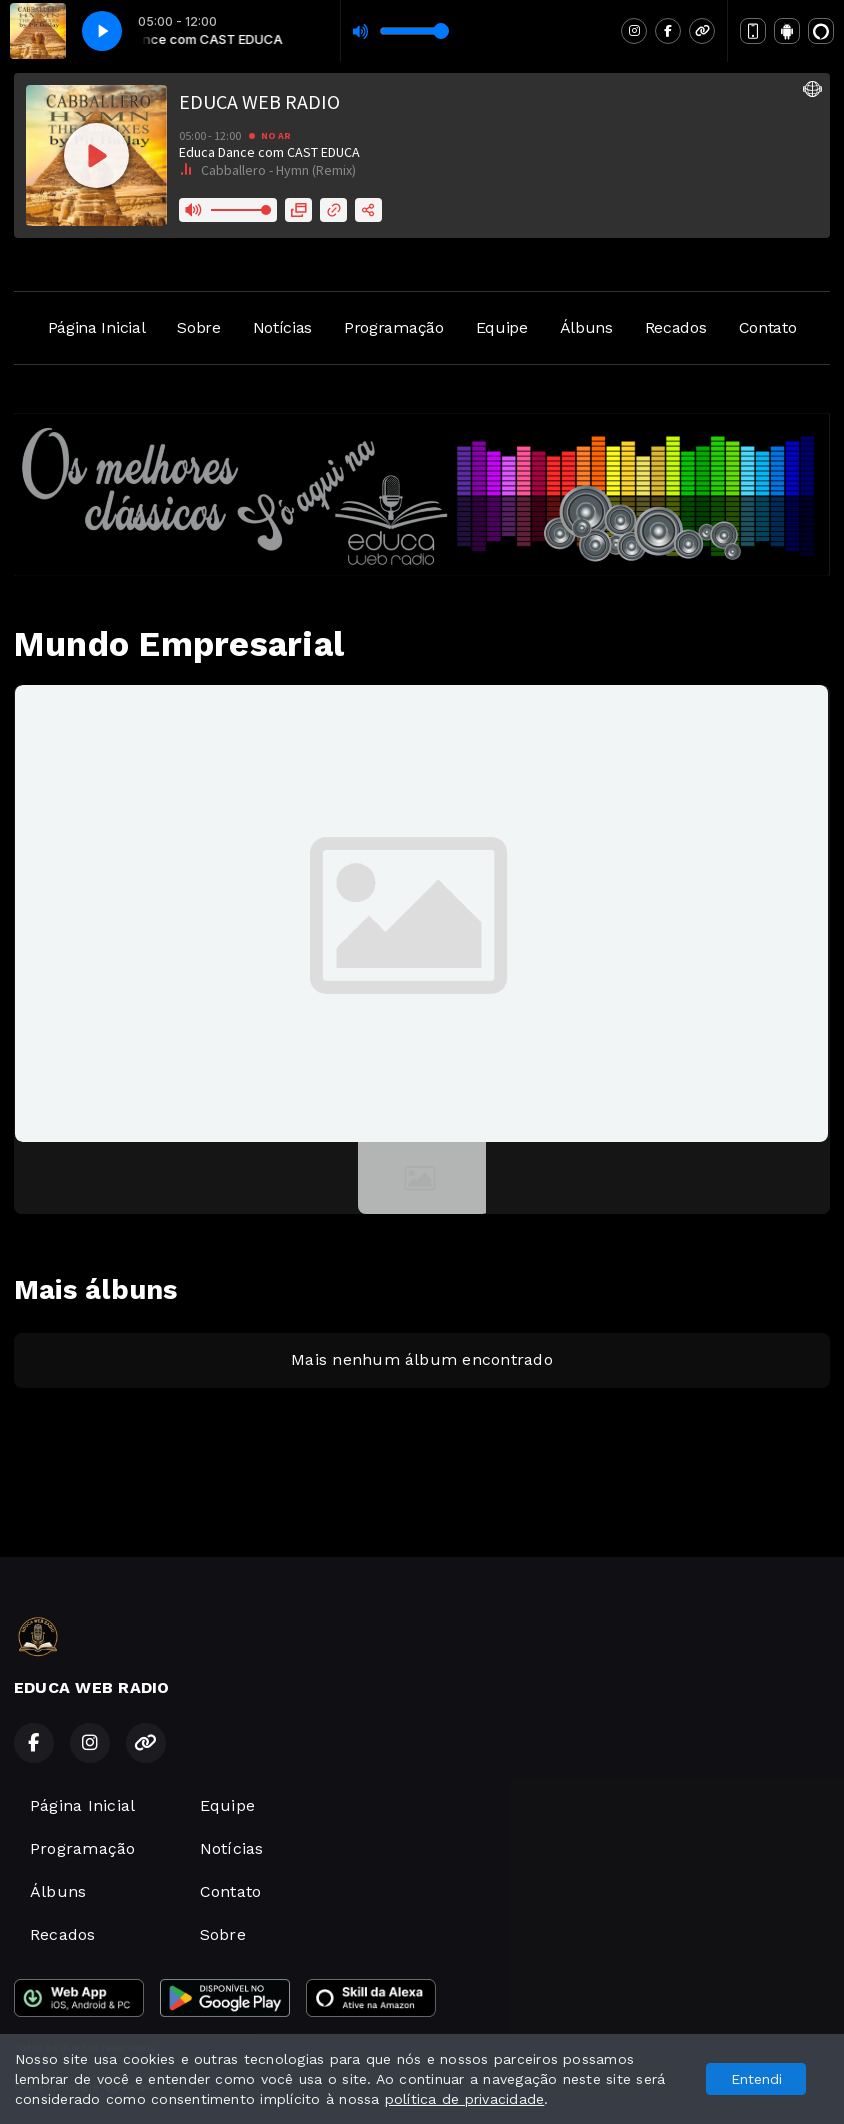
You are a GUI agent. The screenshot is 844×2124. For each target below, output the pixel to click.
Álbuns (586, 327)
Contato (768, 327)
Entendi (756, 2079)
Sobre (198, 327)
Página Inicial (97, 327)
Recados (676, 327)
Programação (393, 327)
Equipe (502, 327)
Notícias (282, 327)
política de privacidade (465, 2099)
